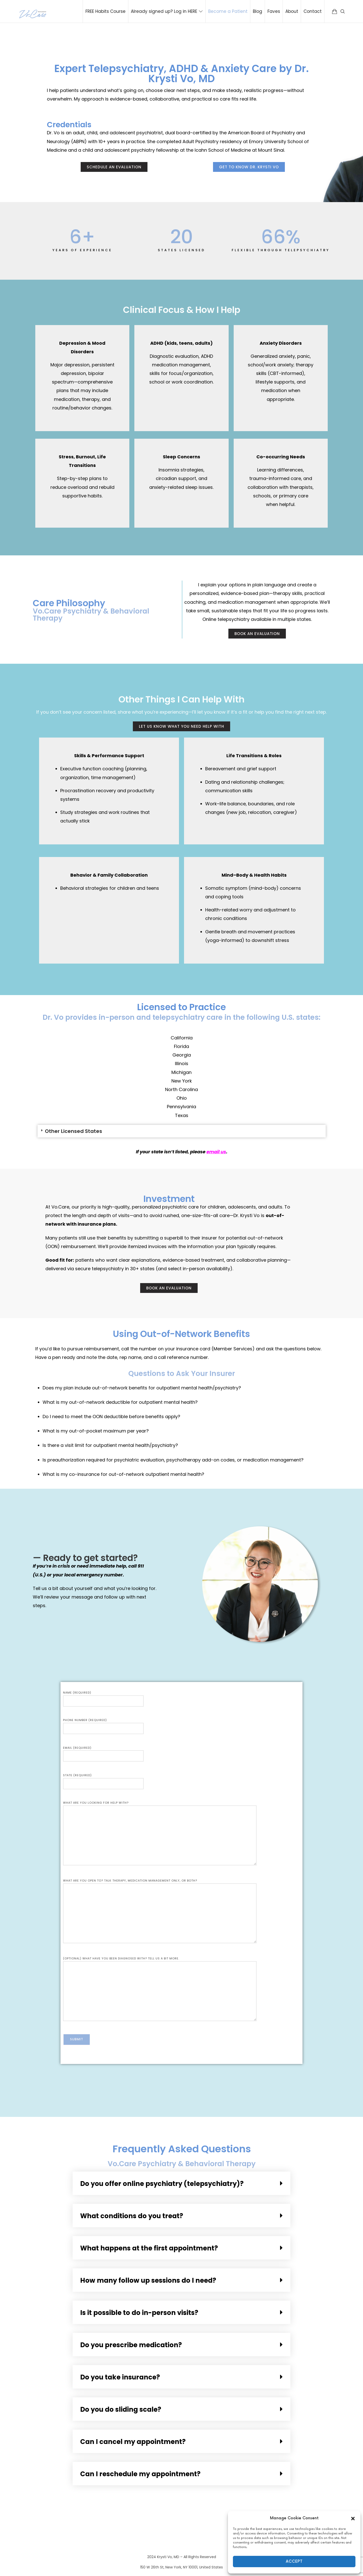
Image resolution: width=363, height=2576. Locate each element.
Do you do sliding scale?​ (120, 2409)
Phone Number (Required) (181, 1726)
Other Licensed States (73, 1131)
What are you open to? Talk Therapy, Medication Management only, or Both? (181, 1912)
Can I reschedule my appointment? (140, 2473)
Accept (294, 2561)
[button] (352, 2518)
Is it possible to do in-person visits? (139, 2312)
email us (216, 1152)
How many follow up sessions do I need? (148, 2280)
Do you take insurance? (120, 2377)
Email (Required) (181, 1754)
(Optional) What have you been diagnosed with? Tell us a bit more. (181, 1989)
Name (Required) (181, 1699)
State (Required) (181, 1781)
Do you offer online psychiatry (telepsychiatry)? (162, 2183)
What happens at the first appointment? (149, 2248)
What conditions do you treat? (131, 2215)
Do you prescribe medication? (131, 2344)
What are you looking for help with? (181, 1834)
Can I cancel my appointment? (133, 2441)
